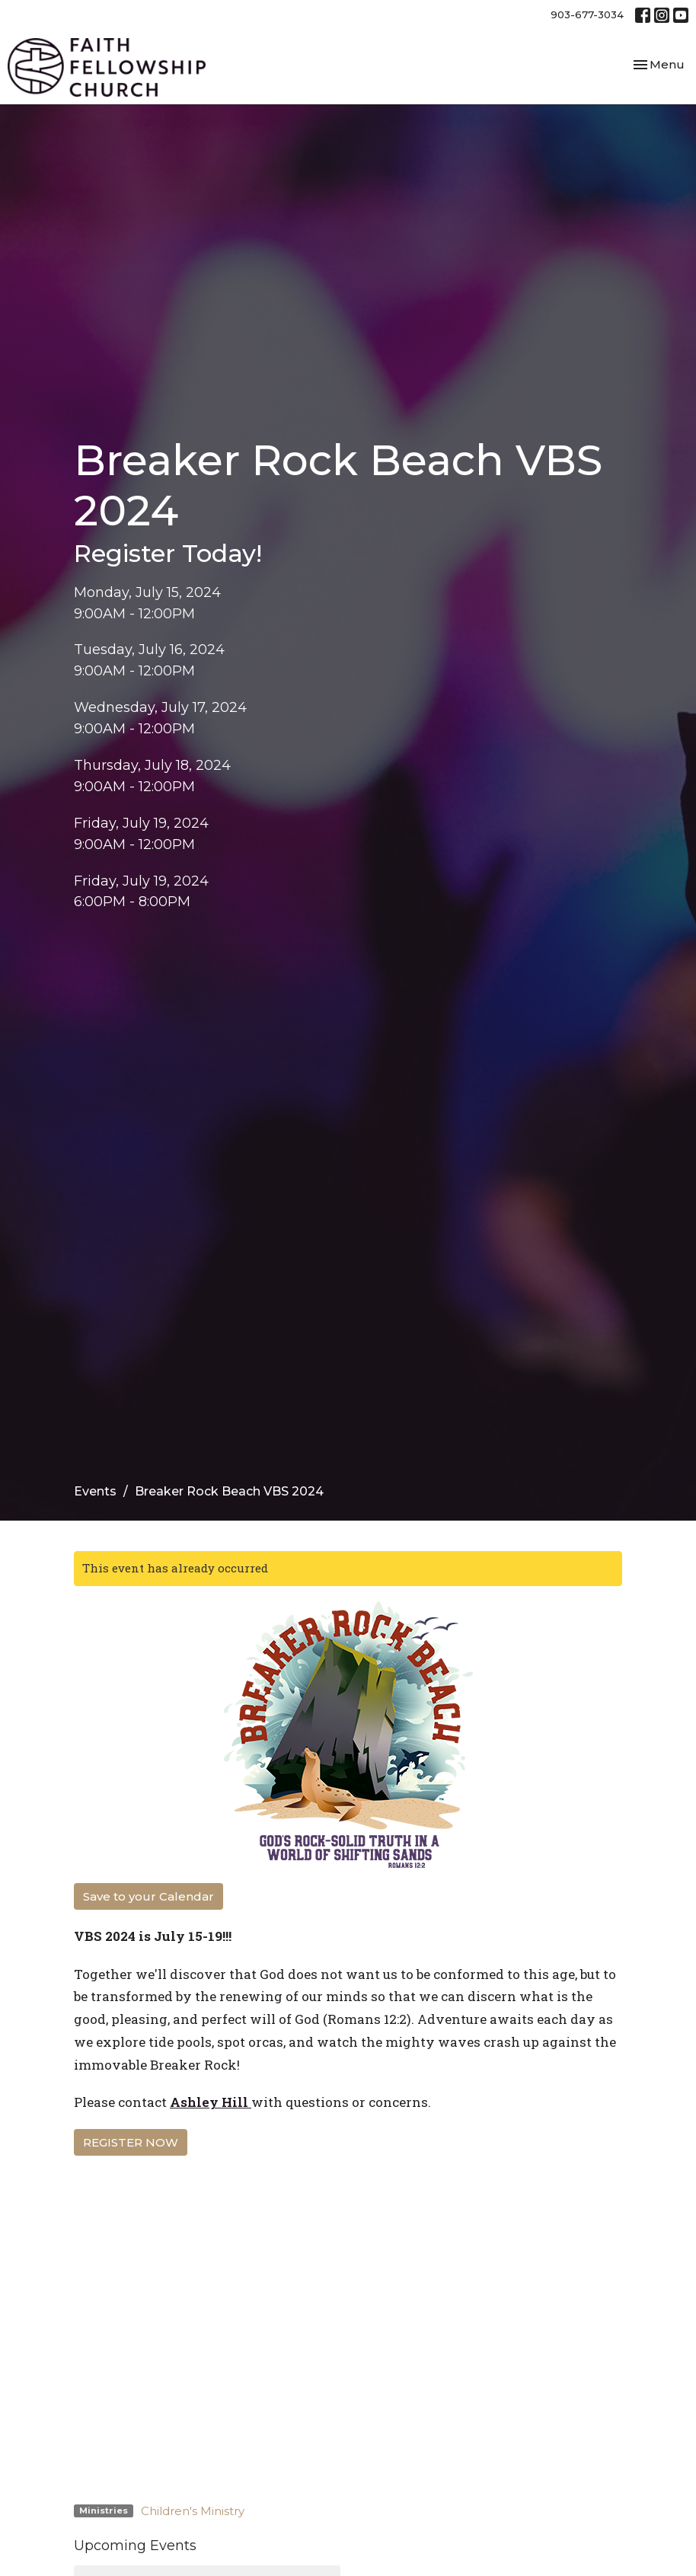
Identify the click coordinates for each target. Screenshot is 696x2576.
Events (95, 1491)
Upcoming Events (135, 2545)
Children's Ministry (192, 2511)
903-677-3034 (587, 14)
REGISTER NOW (130, 2142)
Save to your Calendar (148, 1896)
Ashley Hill (209, 2102)
